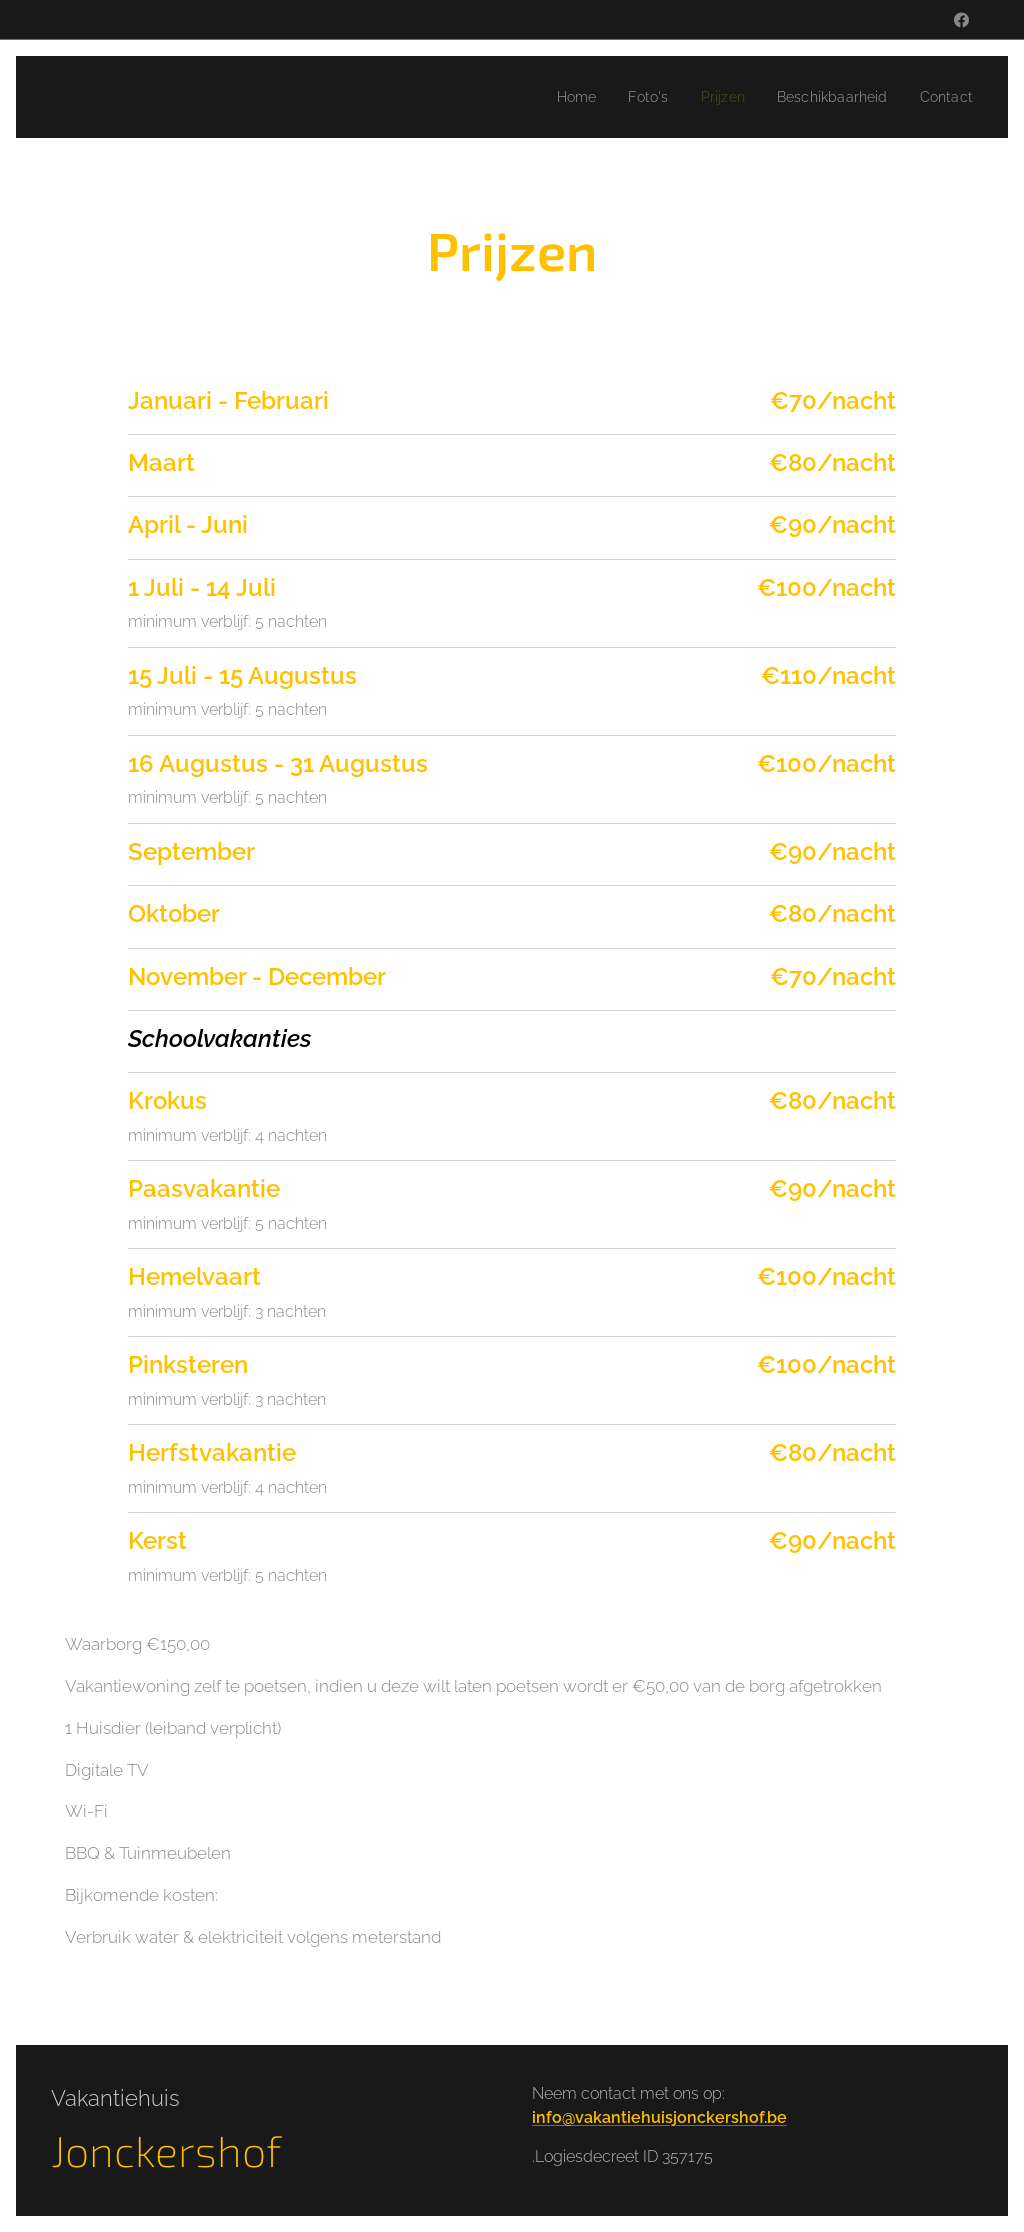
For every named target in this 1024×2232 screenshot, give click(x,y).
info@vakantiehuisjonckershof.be (659, 2117)
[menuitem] (557, 97)
